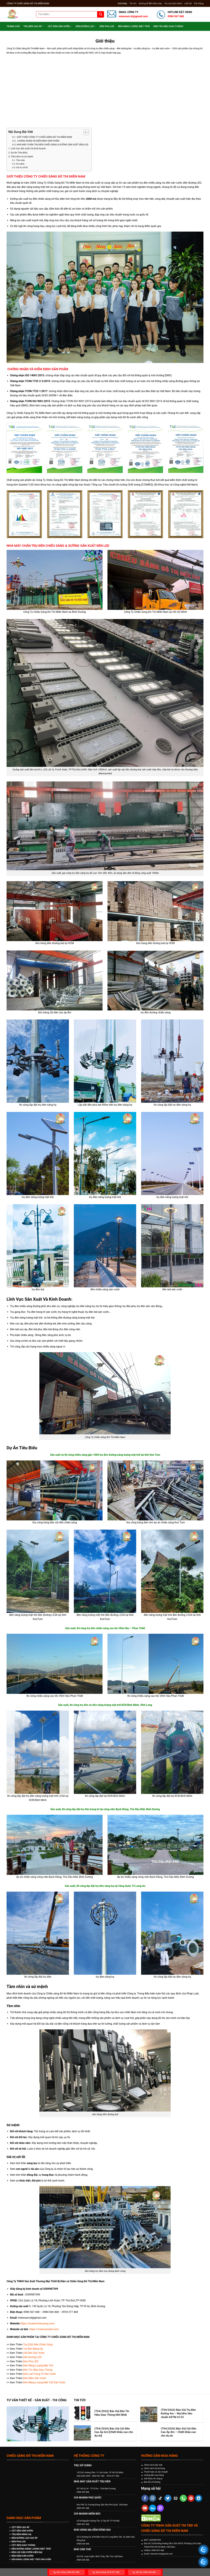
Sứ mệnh (20, 164)
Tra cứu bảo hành (173, 3)
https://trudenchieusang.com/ (37, 2323)
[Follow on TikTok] (160, 2498)
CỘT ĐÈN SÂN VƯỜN (22, 2530)
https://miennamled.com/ (44, 2329)
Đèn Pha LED (107, 26)
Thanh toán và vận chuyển (156, 2472)
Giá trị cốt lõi (22, 167)
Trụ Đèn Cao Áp (33, 26)
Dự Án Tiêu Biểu (19, 152)
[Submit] (100, 14)
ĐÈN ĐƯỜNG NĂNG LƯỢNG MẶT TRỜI (31, 2548)
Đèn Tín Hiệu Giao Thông (168, 26)
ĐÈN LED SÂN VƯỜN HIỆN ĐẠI (26, 2552)
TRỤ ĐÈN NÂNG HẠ (21, 2534)
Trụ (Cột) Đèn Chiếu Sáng (37, 2344)
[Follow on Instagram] (152, 2498)
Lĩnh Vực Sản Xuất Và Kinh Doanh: (28, 148)
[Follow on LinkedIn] (198, 2498)
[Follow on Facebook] (144, 2498)
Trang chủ (13, 26)
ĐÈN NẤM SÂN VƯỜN (22, 2555)
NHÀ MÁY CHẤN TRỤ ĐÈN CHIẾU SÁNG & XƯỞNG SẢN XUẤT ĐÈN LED (52, 144)
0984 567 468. (157, 2550)
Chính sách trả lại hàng (154, 2468)
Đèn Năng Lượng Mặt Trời (134, 26)
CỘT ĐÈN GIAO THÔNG (23, 2545)
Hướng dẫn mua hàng (154, 2475)
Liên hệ (188, 3)
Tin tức (132, 3)
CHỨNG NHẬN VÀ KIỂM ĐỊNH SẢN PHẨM (38, 140)
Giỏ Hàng (198, 3)
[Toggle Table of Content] (84, 132)
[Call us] (183, 2498)
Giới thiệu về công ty (153, 2478)
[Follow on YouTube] (144, 2508)
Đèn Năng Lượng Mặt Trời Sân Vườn (44, 2382)
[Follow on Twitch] (160, 2508)
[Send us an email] (175, 2498)
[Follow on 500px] (152, 2508)
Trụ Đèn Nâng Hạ (33, 2348)
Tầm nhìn (20, 160)
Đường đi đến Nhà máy (150, 3)
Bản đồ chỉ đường (152, 2482)
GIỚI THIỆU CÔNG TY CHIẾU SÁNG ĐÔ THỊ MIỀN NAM (44, 137)
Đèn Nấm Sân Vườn (34, 2378)
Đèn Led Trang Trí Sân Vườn (39, 2373)
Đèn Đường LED (86, 26)
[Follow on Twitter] (167, 2498)
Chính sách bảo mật (153, 2465)
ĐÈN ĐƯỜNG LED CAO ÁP (24, 2538)
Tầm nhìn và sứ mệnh (22, 156)
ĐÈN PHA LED (18, 2541)
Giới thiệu (122, 3)
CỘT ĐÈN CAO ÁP (20, 2527)
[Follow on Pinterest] (191, 2498)
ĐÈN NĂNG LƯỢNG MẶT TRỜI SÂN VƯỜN (31, 2559)
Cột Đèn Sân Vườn (60, 26)
